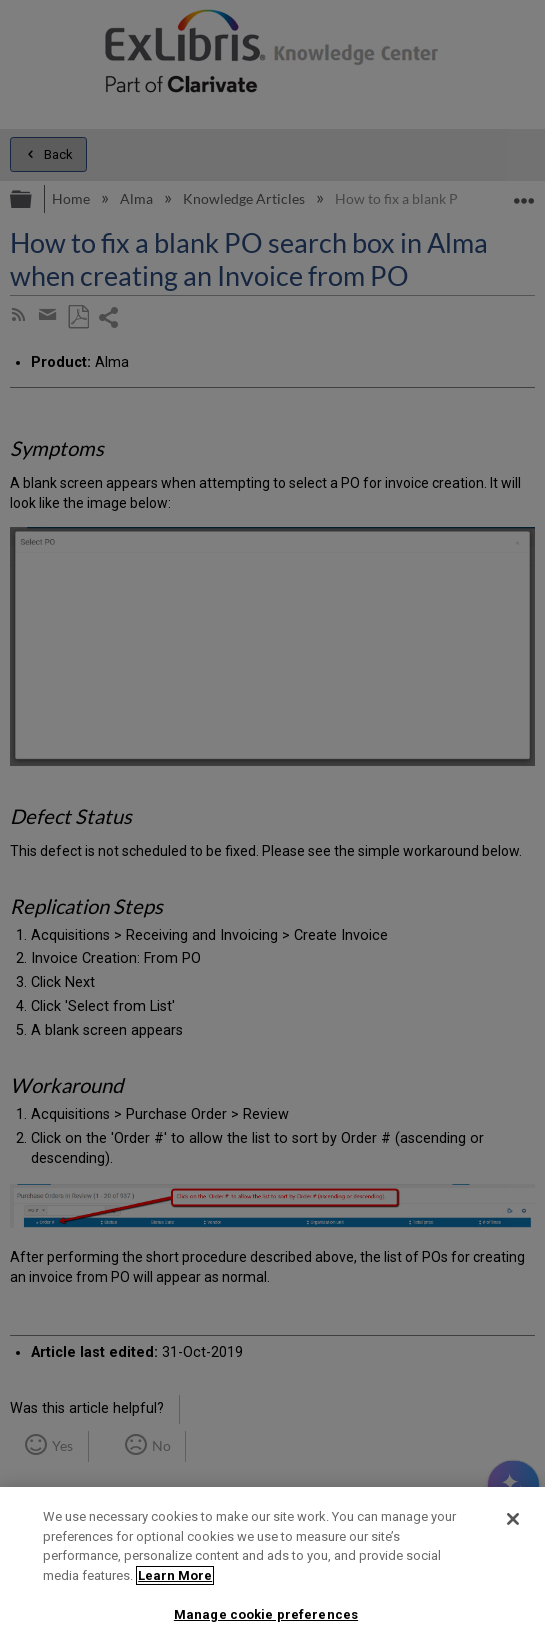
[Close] (513, 1519)
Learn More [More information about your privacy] (175, 1575)
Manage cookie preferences (266, 1614)
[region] (272, 1569)
